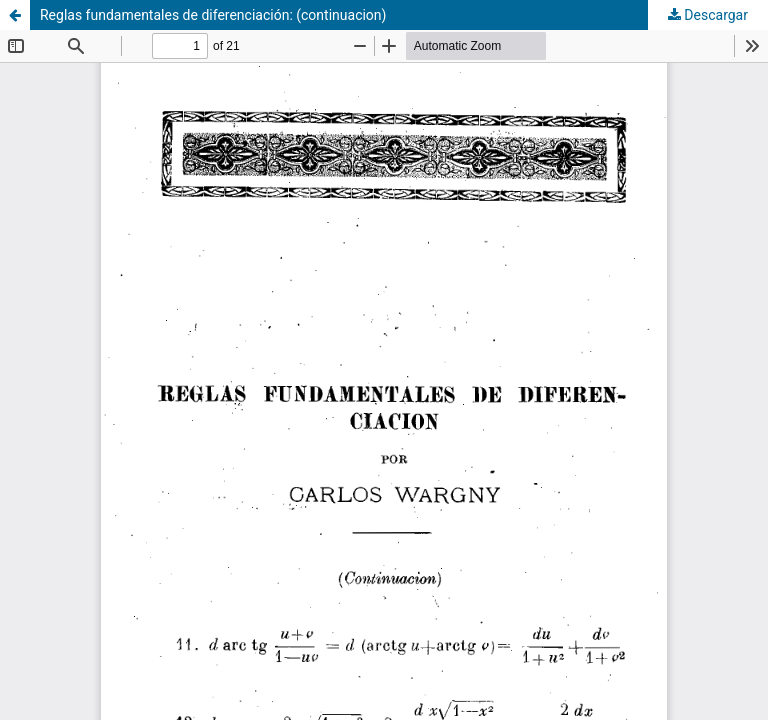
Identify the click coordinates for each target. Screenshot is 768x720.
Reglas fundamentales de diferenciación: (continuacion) (213, 15)
